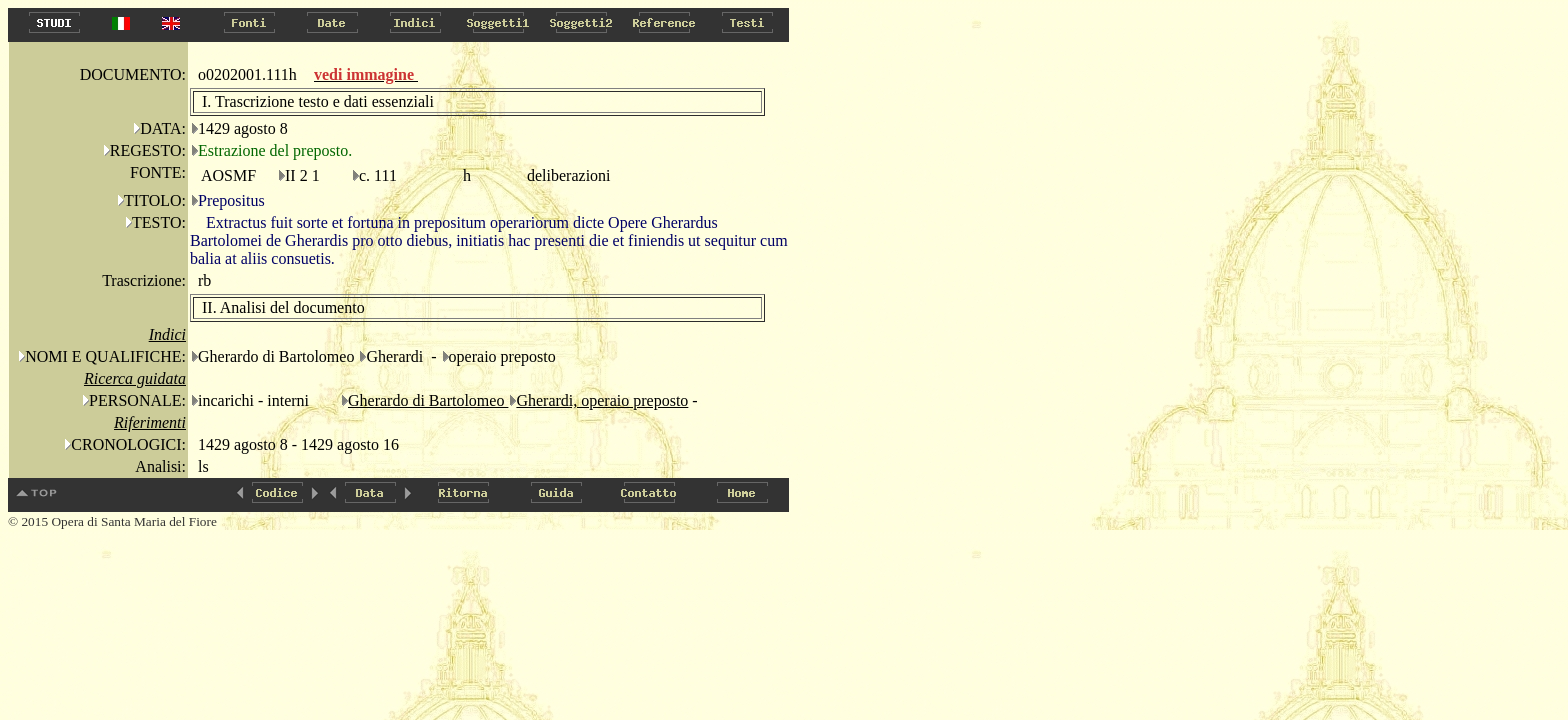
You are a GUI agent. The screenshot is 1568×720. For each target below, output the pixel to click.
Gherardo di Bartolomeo (428, 400)
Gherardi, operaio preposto (602, 400)
